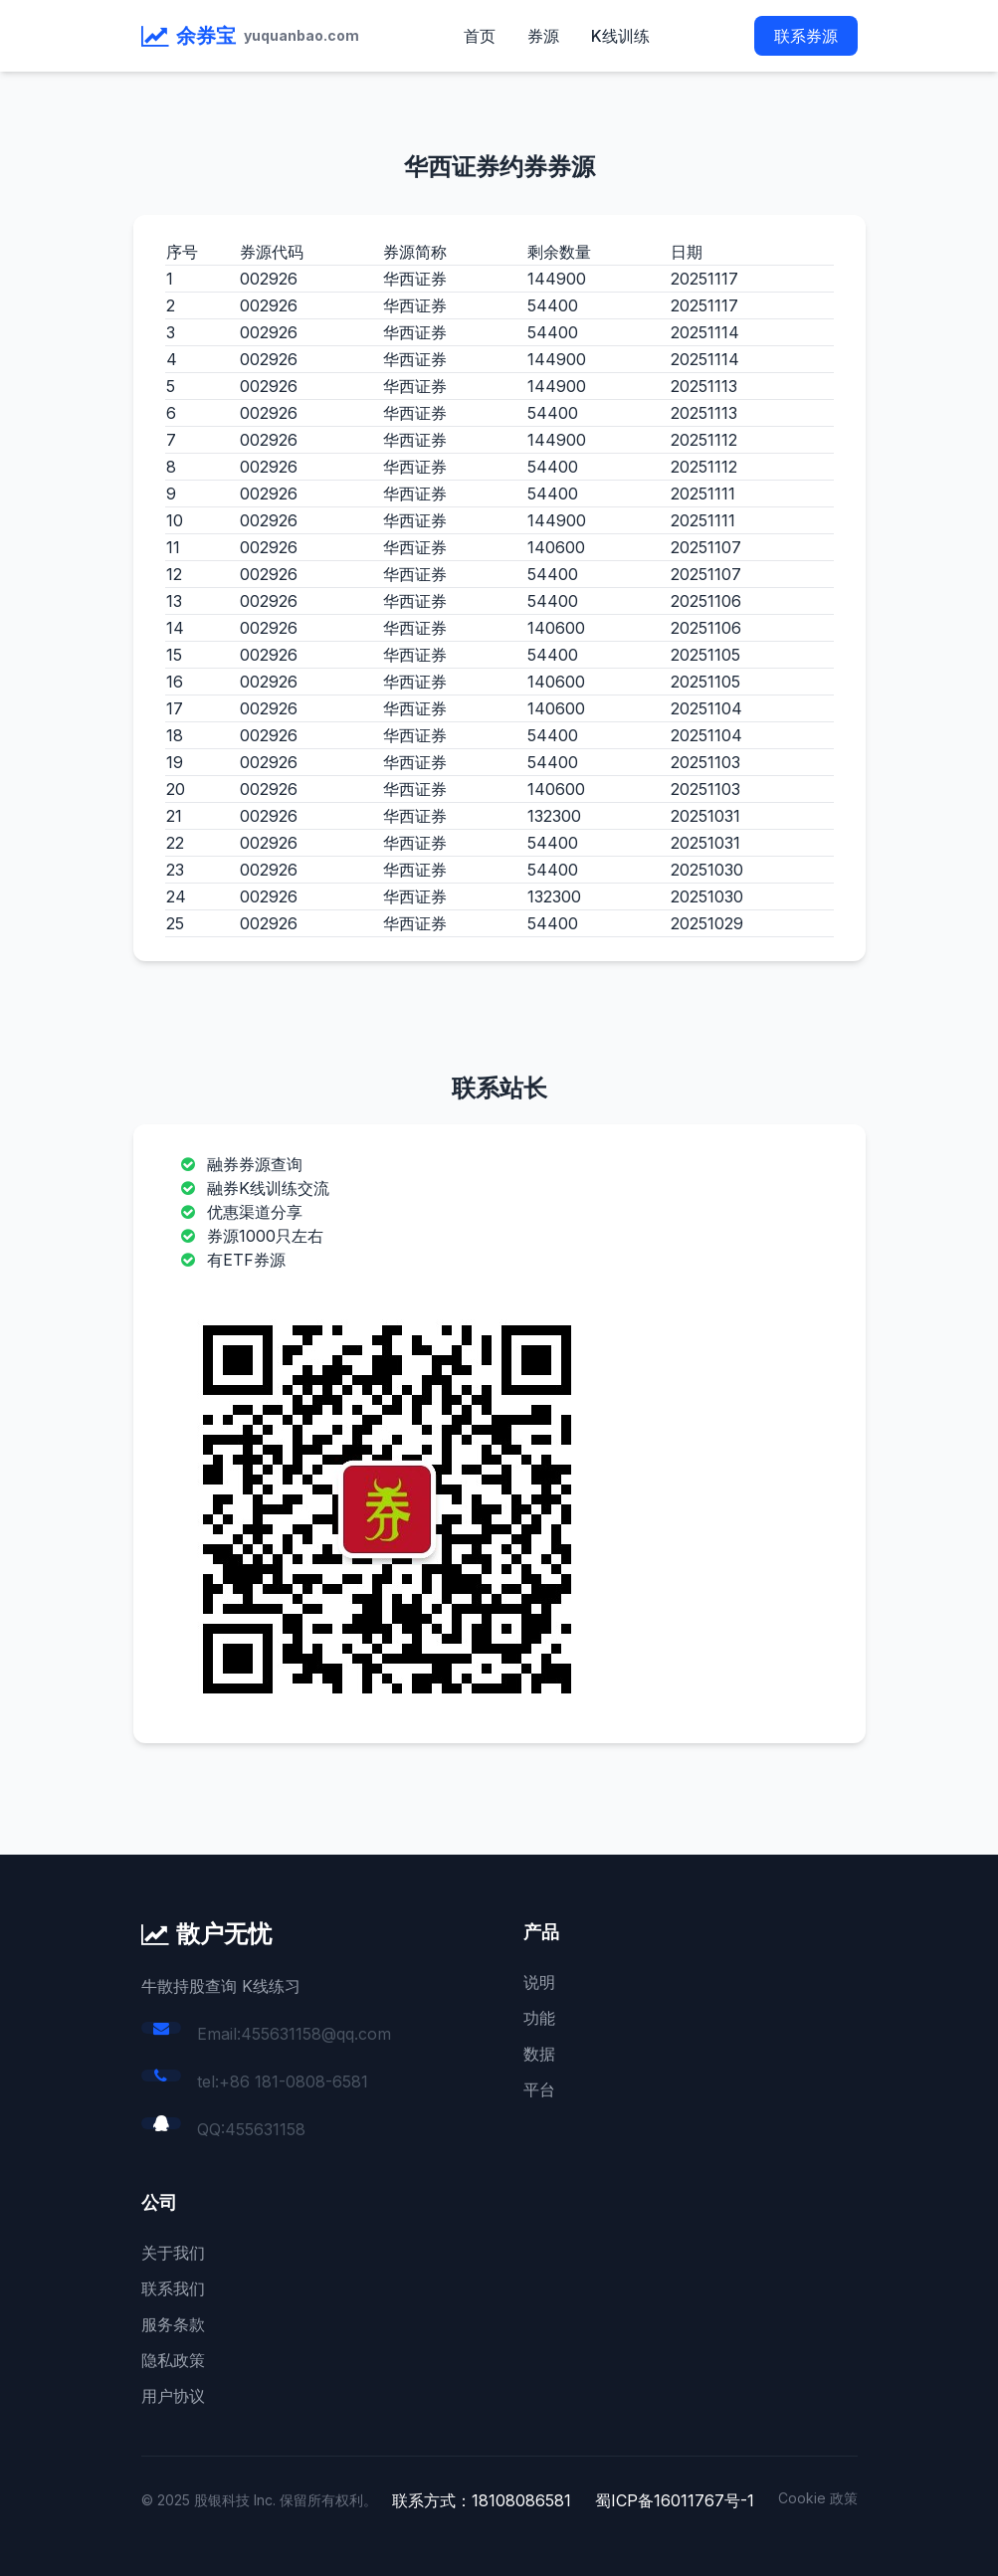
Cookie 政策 (818, 2497)
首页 (480, 36)
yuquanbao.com (301, 35)
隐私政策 (173, 2360)
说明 (539, 1982)
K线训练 (620, 36)
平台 (539, 2089)
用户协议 (173, 2396)
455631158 (265, 2129)
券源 (543, 36)
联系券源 (806, 36)
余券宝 (206, 36)
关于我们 (173, 2253)
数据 (539, 2054)
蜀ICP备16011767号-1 (674, 2500)
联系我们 (173, 2288)
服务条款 (173, 2324)
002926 (269, 279)
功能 (539, 2018)
